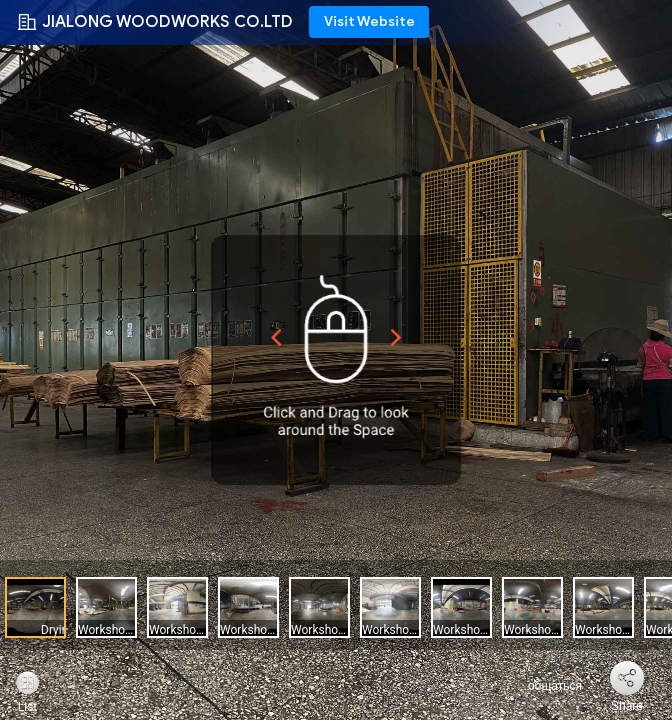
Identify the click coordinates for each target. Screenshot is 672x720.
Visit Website (369, 21)
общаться (543, 686)
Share (627, 706)
